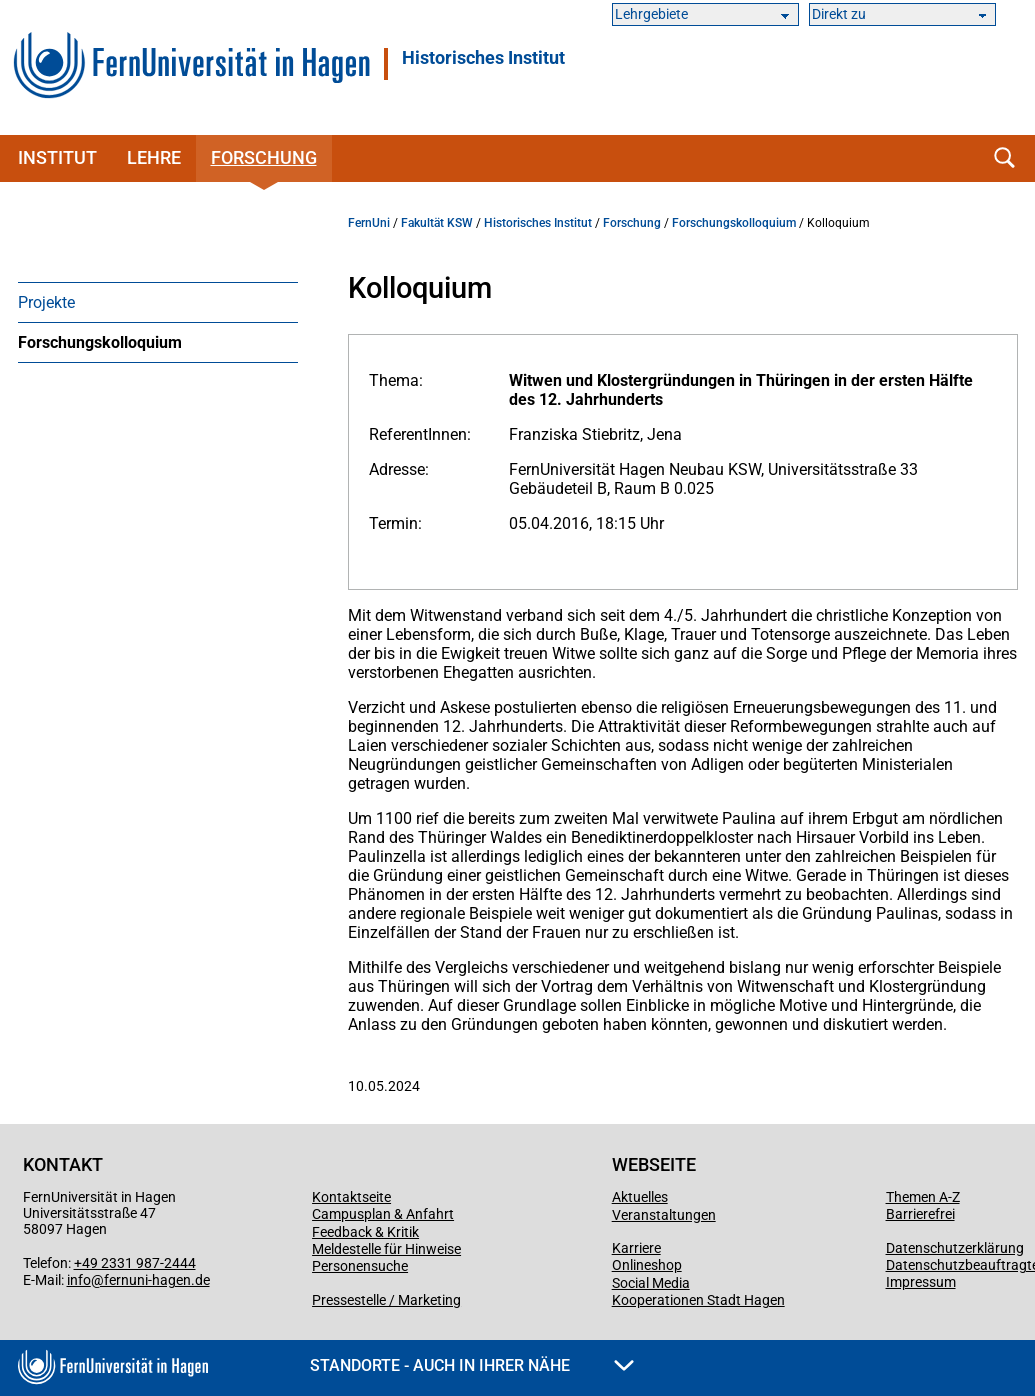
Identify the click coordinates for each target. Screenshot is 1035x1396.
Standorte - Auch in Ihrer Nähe (472, 1365)
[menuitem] (158, 302)
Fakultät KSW (437, 223)
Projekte (46, 302)
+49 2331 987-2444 (135, 1263)
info (79, 1280)
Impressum (921, 1282)
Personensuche (360, 1266)
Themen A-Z (923, 1197)
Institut (57, 157)
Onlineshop (647, 1265)
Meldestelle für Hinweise (386, 1249)
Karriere (636, 1248)
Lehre (154, 157)
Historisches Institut (483, 58)
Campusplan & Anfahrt (383, 1214)
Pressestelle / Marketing (386, 1300)
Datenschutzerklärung (955, 1248)
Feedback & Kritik (365, 1232)
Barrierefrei (920, 1214)
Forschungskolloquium (100, 342)
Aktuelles (640, 1197)
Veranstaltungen (664, 1215)
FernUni (369, 223)
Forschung (264, 157)
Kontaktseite (351, 1197)
